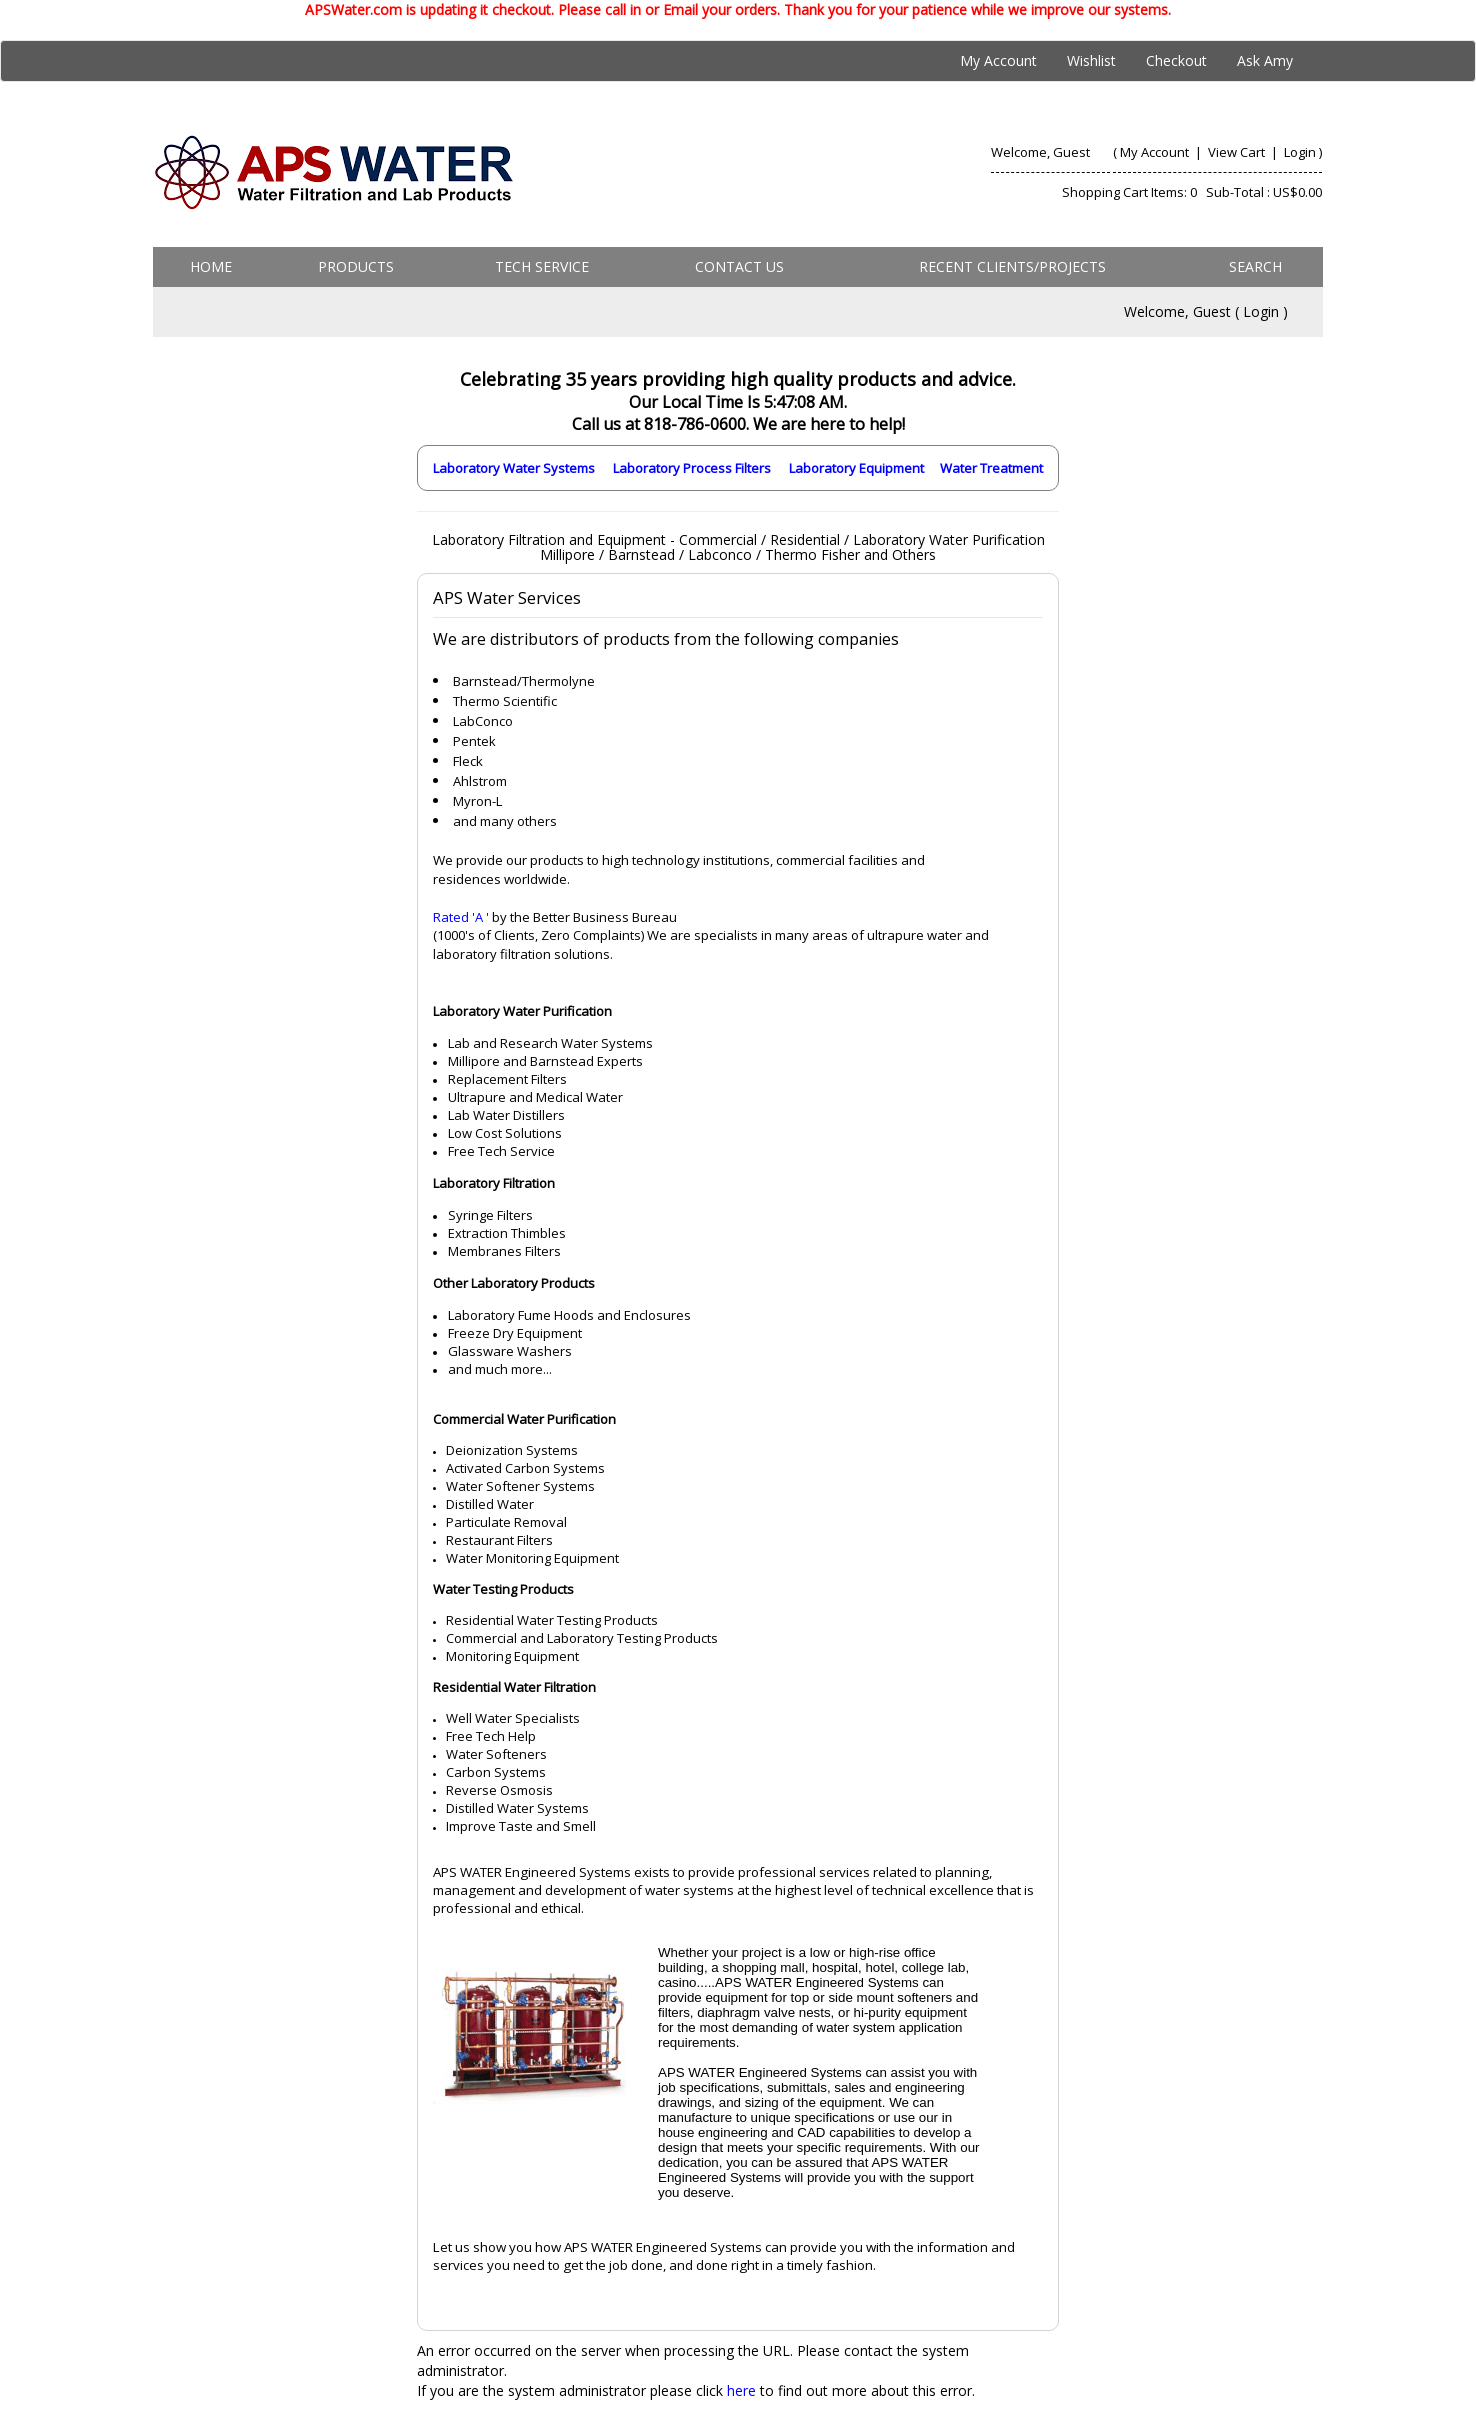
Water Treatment (991, 468)
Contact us (739, 266)
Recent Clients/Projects (1012, 266)
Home (211, 266)
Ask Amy (1265, 60)
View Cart (1238, 152)
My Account (998, 60)
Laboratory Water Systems (514, 468)
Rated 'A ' (461, 917)
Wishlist (1091, 60)
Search (1255, 266)
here (741, 2390)
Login (1300, 152)
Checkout (1176, 60)
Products (356, 266)
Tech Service (542, 266)
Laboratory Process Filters (692, 468)
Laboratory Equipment (856, 468)
